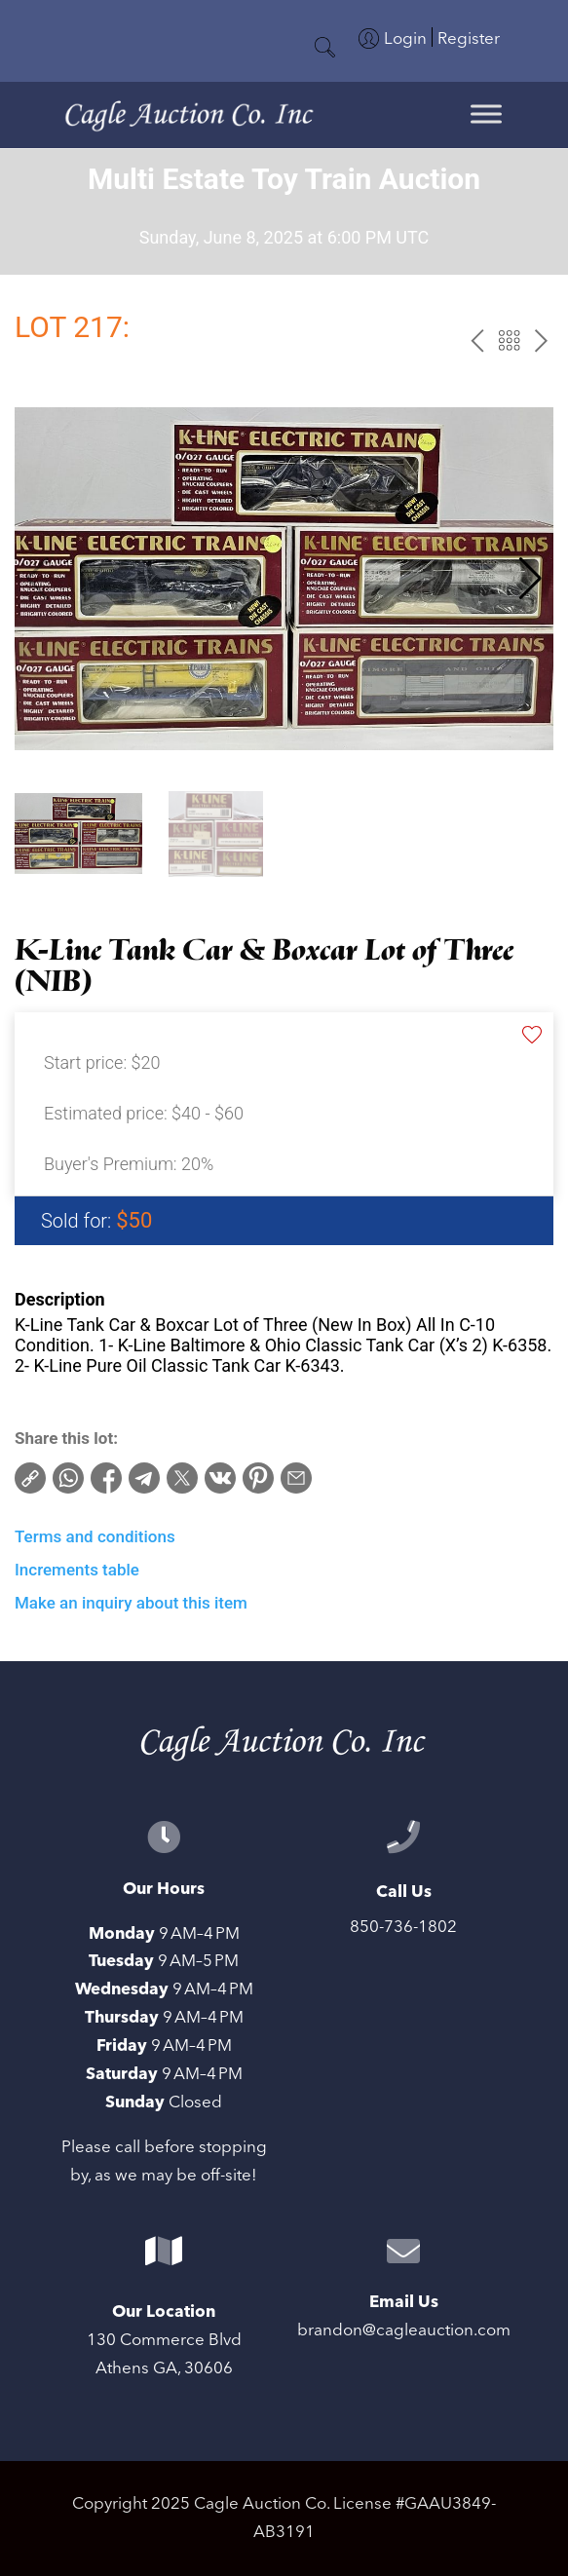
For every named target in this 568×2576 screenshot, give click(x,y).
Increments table (77, 1569)
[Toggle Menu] (486, 113)
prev (477, 340)
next (541, 340)
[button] (530, 578)
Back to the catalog (509, 340)
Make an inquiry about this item (131, 1602)
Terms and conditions (95, 1536)
